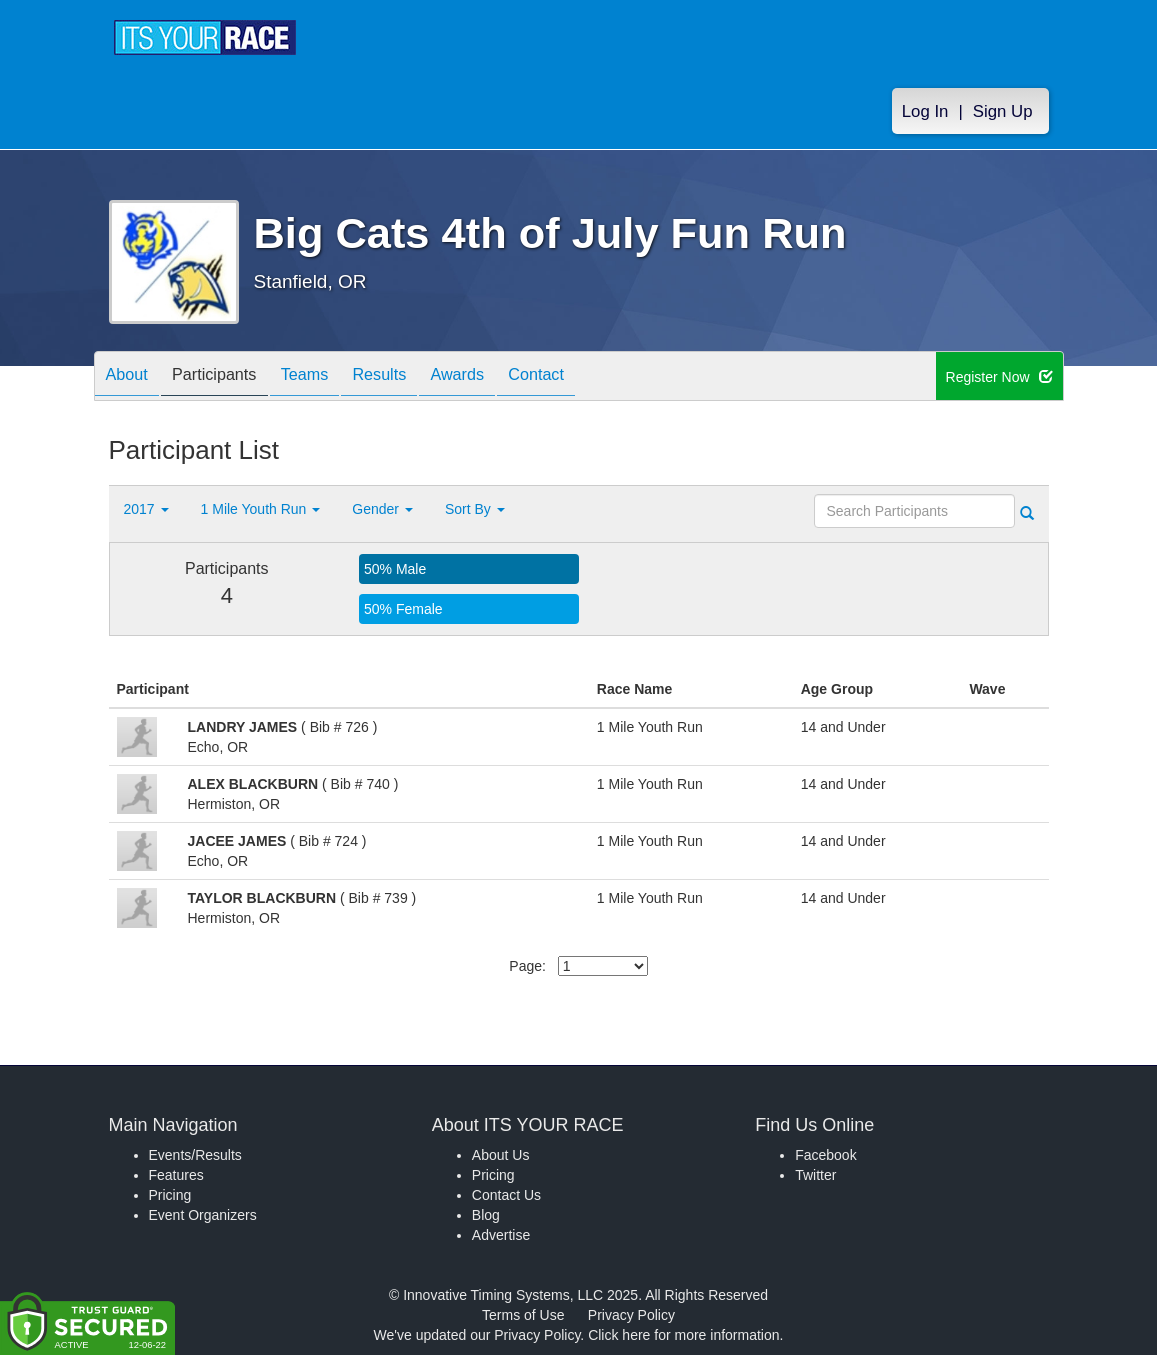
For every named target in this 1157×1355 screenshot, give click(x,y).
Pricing (170, 1195)
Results (414, 377)
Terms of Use (523, 1315)
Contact (591, 377)
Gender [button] (382, 509)
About (132, 377)
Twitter (815, 1175)
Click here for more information (683, 1335)
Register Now (999, 377)
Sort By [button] (475, 509)
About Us (501, 1155)
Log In (925, 111)
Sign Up (1003, 111)
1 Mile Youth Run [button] (261, 509)
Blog (486, 1215)
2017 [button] (146, 509)
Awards (502, 377)
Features (176, 1175)
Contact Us (506, 1195)
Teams (329, 377)
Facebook (825, 1155)
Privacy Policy (631, 1315)
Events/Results (195, 1155)
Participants (229, 377)
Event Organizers (203, 1215)
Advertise (501, 1235)
